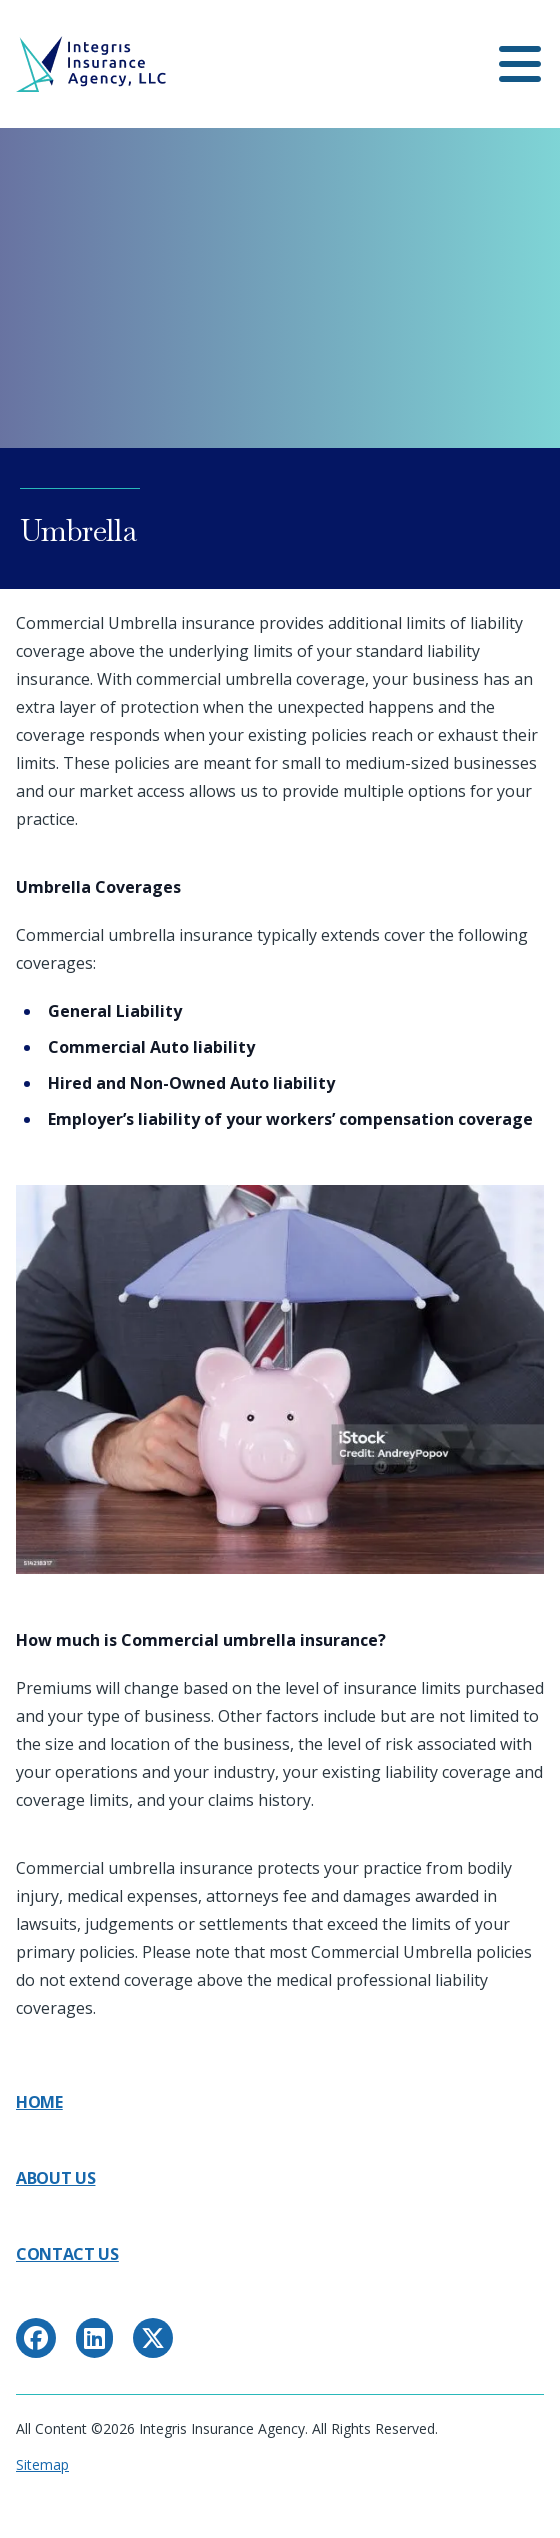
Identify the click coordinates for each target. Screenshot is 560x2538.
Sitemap (42, 2464)
